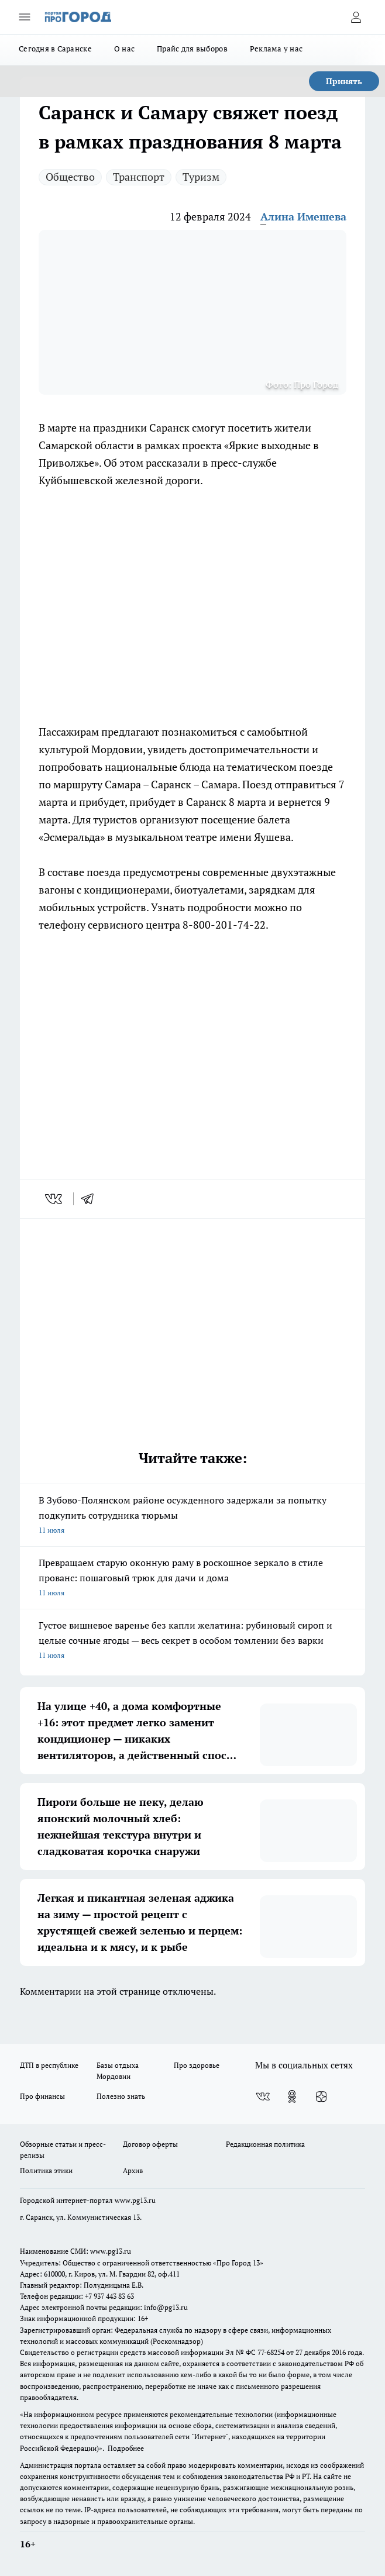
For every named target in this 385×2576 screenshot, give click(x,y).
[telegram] (91, 1199)
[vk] (54, 1199)
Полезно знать (121, 2096)
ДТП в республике (49, 2065)
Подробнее (126, 2448)
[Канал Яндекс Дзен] (321, 2096)
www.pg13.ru (135, 2200)
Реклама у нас (276, 48)
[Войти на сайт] (355, 17)
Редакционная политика (265, 2144)
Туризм (201, 177)
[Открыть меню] (25, 17)
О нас (124, 48)
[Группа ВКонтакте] (262, 2096)
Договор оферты (150, 2144)
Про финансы (42, 2096)
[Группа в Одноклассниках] (292, 2096)
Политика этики (46, 2170)
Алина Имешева (303, 216)
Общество (70, 177)
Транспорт (138, 177)
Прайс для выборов (192, 48)
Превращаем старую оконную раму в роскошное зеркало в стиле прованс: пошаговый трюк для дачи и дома (192, 1578)
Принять (344, 81)
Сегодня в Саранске (55, 48)
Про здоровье (196, 2065)
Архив (133, 2170)
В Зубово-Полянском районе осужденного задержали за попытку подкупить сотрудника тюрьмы (192, 1516)
